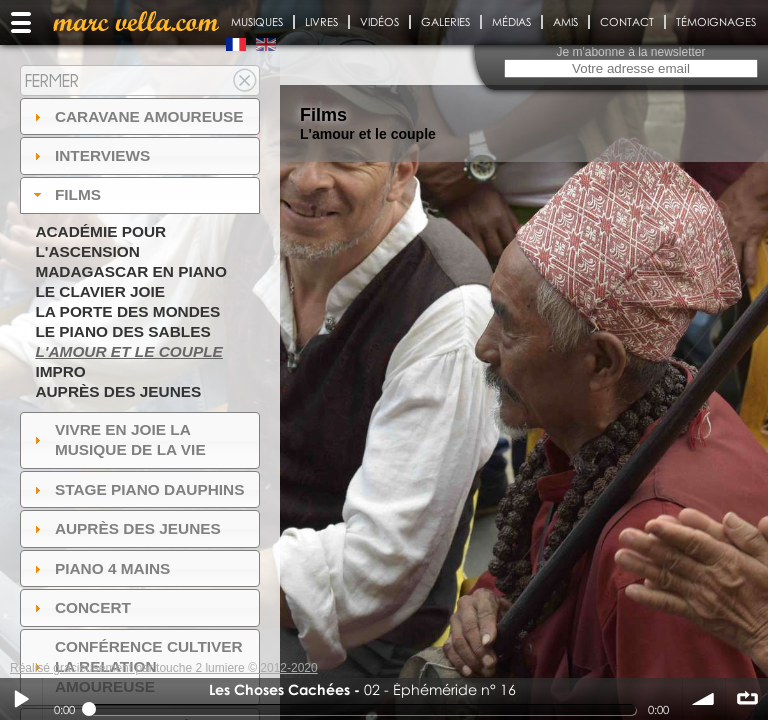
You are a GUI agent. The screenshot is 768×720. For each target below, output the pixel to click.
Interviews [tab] (90, 155)
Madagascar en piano (131, 271)
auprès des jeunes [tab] (125, 528)
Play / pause (21, 699)
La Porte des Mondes (127, 311)
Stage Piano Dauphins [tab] (137, 489)
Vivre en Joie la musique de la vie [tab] (117, 439)
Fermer (52, 80)
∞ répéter (747, 699)
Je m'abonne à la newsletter (630, 52)
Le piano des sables (122, 331)
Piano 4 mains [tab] (100, 568)
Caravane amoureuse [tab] (136, 116)
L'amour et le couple (129, 351)
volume (704, 699)
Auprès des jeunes (118, 391)
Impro (60, 371)
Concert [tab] (80, 607)
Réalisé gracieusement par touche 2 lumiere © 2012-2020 (164, 668)
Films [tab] (65, 194)
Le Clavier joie (100, 291)
